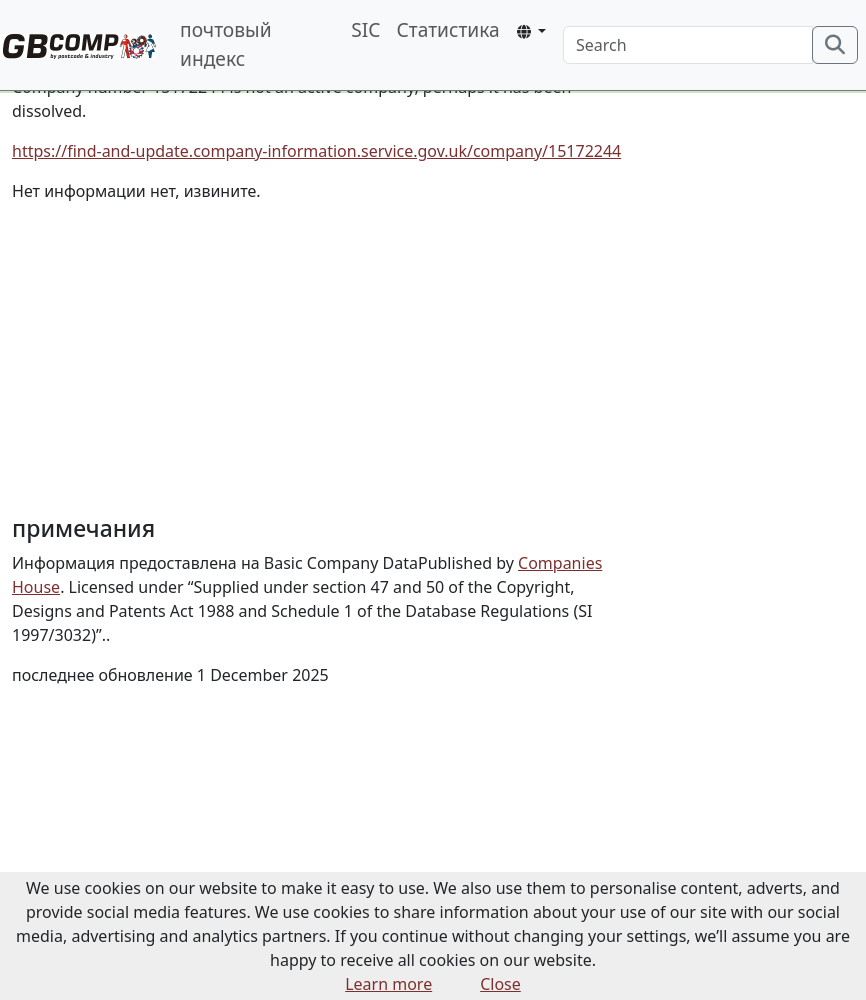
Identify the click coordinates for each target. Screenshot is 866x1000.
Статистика (447, 29)
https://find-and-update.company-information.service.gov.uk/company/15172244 (316, 151)
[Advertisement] (325, 359)
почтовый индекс (226, 44)
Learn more (388, 984)
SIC (365, 29)
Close (500, 984)
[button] (531, 31)
